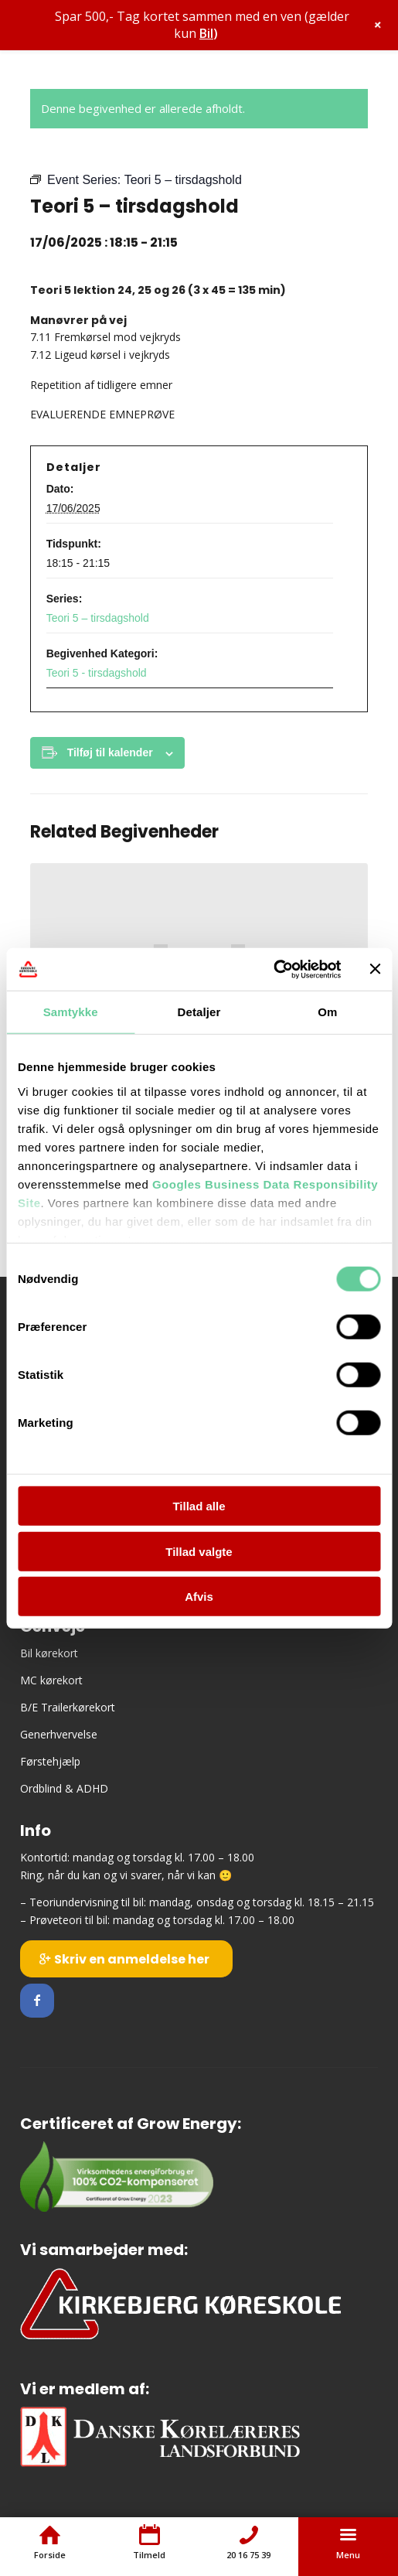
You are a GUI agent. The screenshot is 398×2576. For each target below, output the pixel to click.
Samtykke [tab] (70, 1011)
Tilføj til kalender (110, 752)
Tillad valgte (198, 1551)
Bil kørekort (49, 1653)
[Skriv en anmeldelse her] (126, 1958)
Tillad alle (198, 1506)
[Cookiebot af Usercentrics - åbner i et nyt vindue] (273, 969)
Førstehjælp (50, 1761)
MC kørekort (51, 1680)
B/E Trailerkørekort (67, 1707)
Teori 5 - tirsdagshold (96, 673)
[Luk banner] (374, 969)
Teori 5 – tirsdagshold (97, 618)
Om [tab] (327, 1011)
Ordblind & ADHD (64, 1788)
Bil (206, 33)
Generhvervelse (58, 1734)
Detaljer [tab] (199, 1011)
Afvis (199, 1596)
